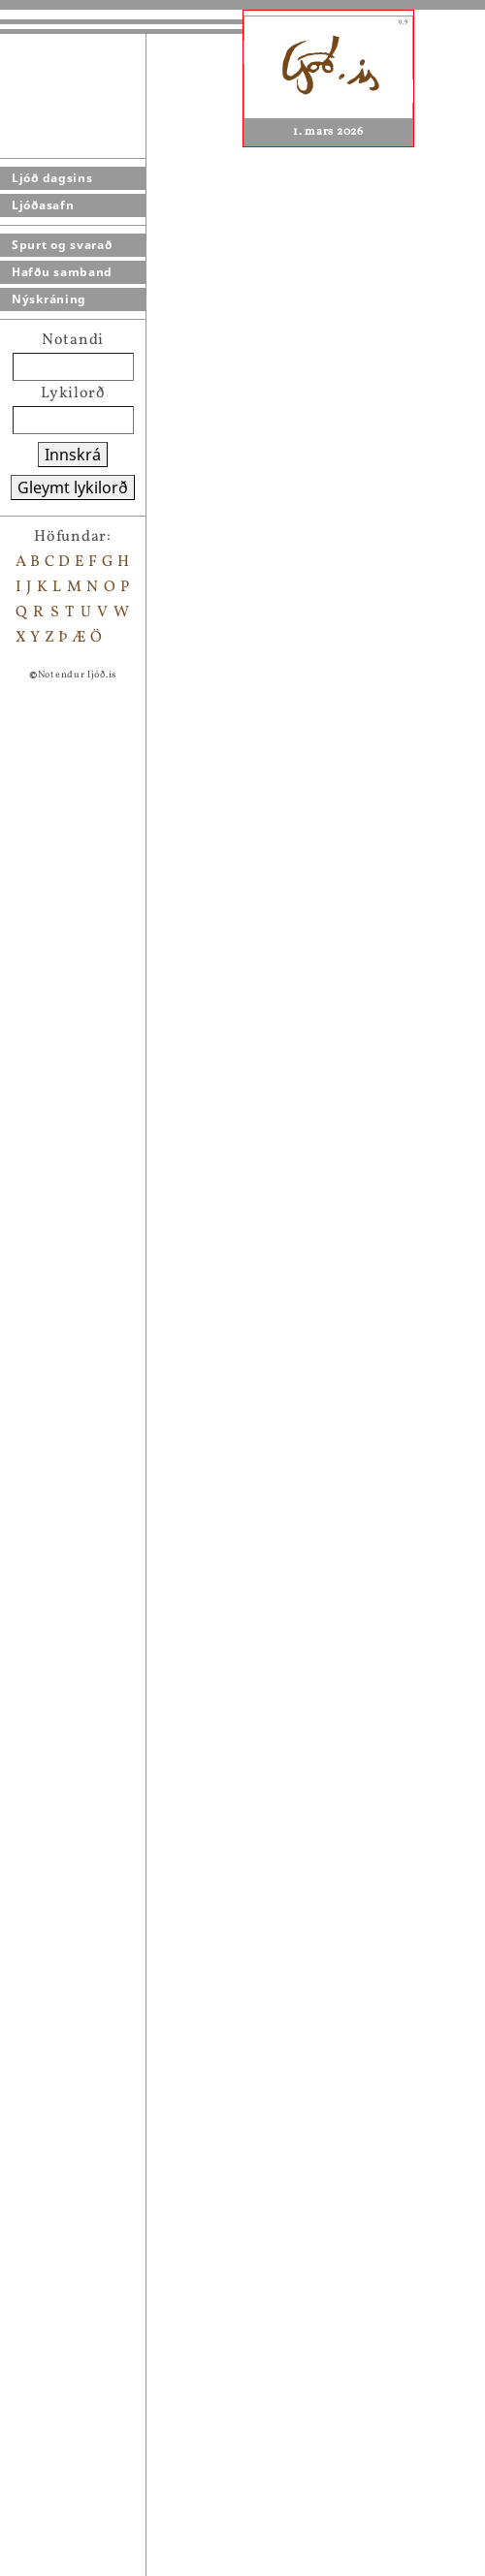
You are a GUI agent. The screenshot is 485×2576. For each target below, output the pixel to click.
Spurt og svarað (62, 244)
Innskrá (73, 454)
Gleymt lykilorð (72, 487)
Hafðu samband (62, 272)
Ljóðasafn (43, 205)
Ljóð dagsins (52, 178)
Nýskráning (49, 299)
